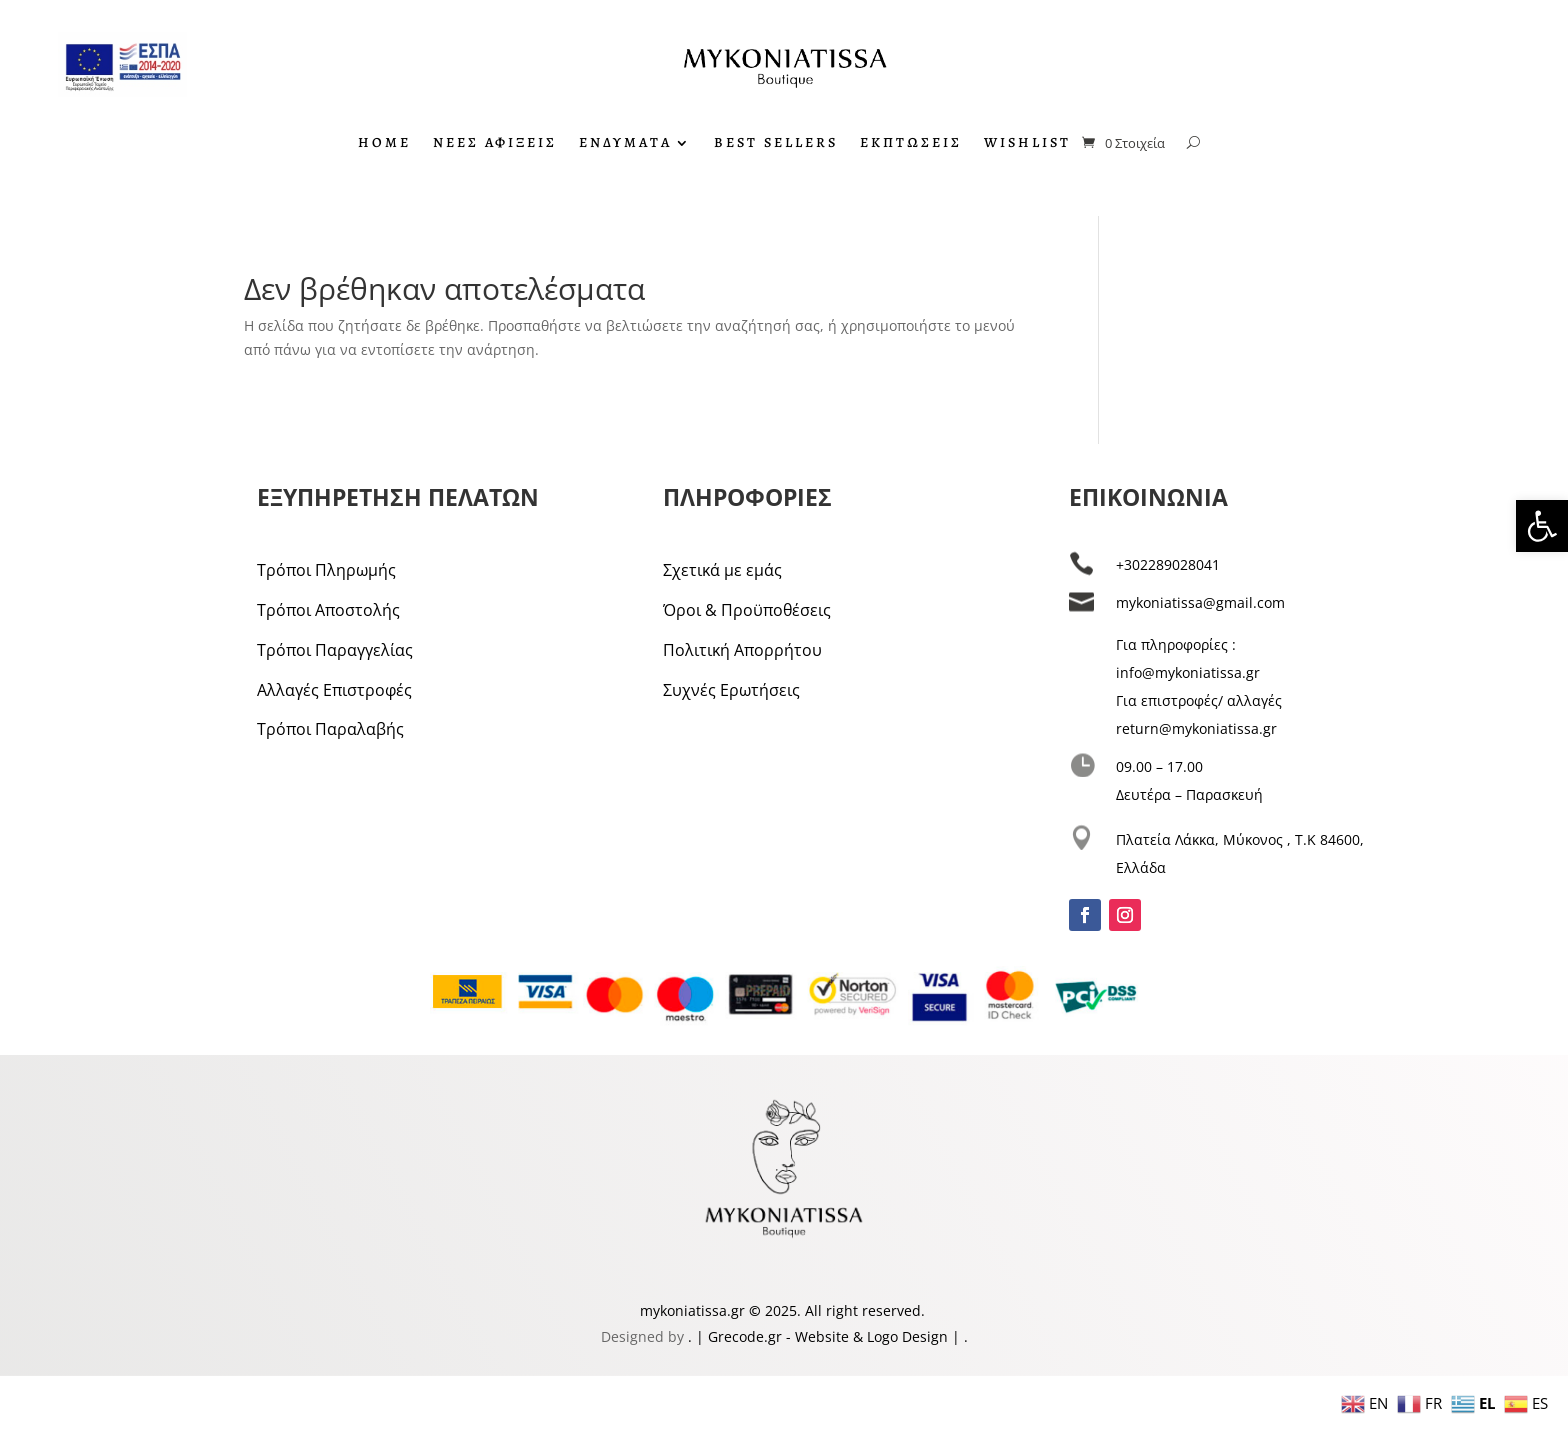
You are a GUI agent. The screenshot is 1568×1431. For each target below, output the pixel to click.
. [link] (692, 1336)
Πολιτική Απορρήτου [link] (742, 650)
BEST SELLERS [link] (776, 144)
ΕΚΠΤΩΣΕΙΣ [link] (911, 144)
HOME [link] (384, 144)
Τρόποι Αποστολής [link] (328, 610)
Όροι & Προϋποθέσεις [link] (747, 610)
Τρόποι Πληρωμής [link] (326, 570)
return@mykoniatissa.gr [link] (1196, 728)
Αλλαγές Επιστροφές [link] (334, 690)
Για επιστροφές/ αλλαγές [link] (1199, 700)
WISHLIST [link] (1027, 144)
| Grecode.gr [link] (739, 1336)
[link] (1542, 526)
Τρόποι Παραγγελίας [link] (335, 650)
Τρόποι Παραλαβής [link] (330, 729)
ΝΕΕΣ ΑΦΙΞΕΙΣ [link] (495, 144)
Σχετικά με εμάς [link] (722, 570)
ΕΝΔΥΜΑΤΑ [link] (625, 144)
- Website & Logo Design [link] (865, 1336)
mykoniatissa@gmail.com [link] (1200, 602)
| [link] (956, 1336)
